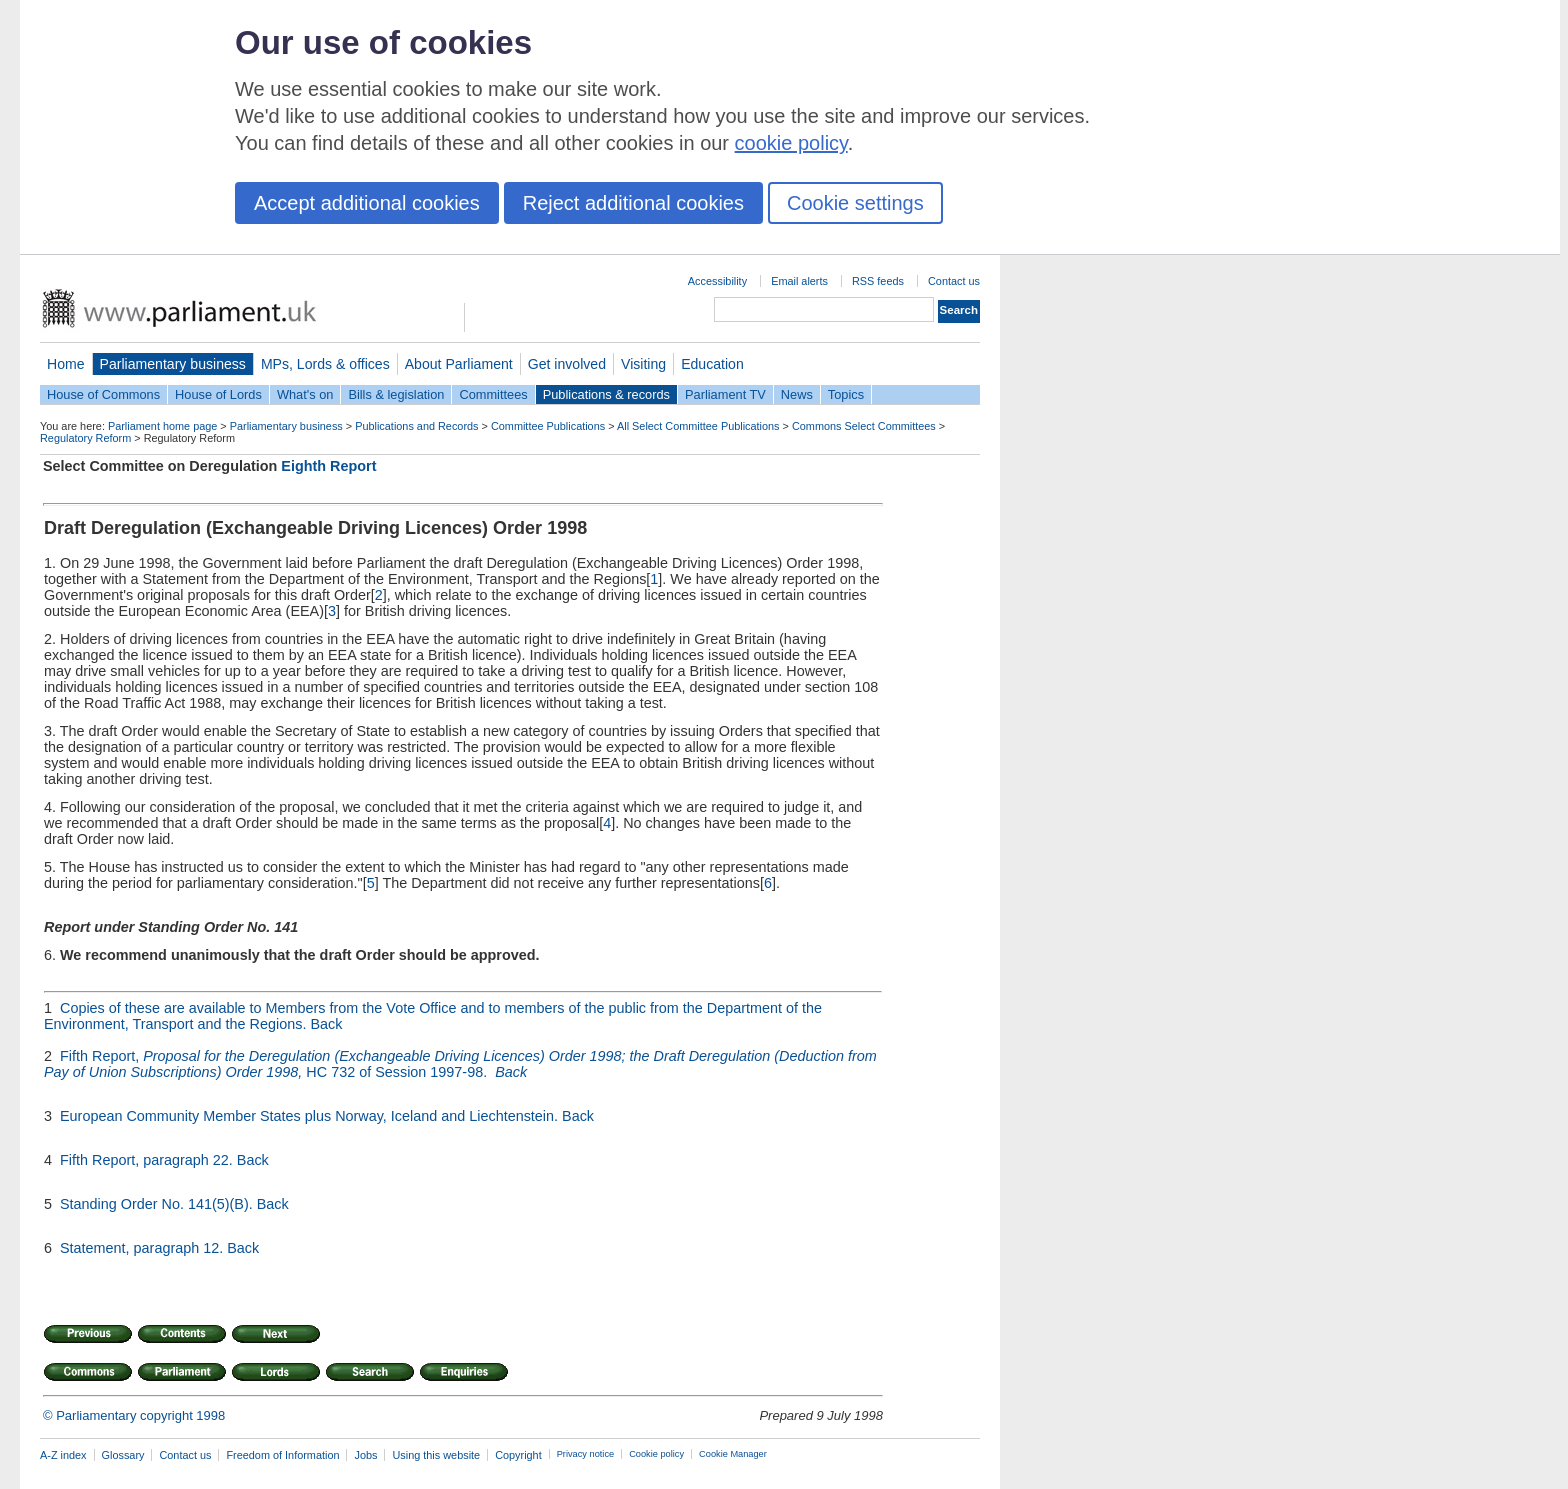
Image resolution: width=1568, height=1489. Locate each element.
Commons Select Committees (864, 426)
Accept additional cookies (367, 203)
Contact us (954, 281)
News (797, 394)
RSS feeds (878, 281)
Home (66, 364)
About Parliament (459, 364)
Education (712, 364)
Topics (846, 394)
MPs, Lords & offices (325, 364)
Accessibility (717, 281)
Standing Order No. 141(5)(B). (158, 1204)
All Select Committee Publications (698, 426)
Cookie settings (855, 203)
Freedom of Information (282, 1455)
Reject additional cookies (633, 203)
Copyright (518, 1455)
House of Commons (103, 394)
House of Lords (218, 394)
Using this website (436, 1455)
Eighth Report (328, 466)
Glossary (123, 1455)
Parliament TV (725, 394)
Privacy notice (585, 1454)
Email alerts (799, 281)
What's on (305, 394)
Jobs (365, 1455)
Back (326, 1024)
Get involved (567, 364)
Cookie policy (656, 1454)
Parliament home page (162, 426)
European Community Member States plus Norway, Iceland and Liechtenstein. (311, 1116)
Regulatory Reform (85, 438)
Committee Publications (548, 426)
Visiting (643, 364)
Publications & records (606, 394)
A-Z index (63, 1455)
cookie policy (791, 143)
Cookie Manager (733, 1454)
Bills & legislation (396, 394)
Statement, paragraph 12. (143, 1248)
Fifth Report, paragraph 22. (148, 1160)
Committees (493, 394)
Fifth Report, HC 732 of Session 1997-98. (460, 1064)
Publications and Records (416, 426)
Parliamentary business (173, 364)
